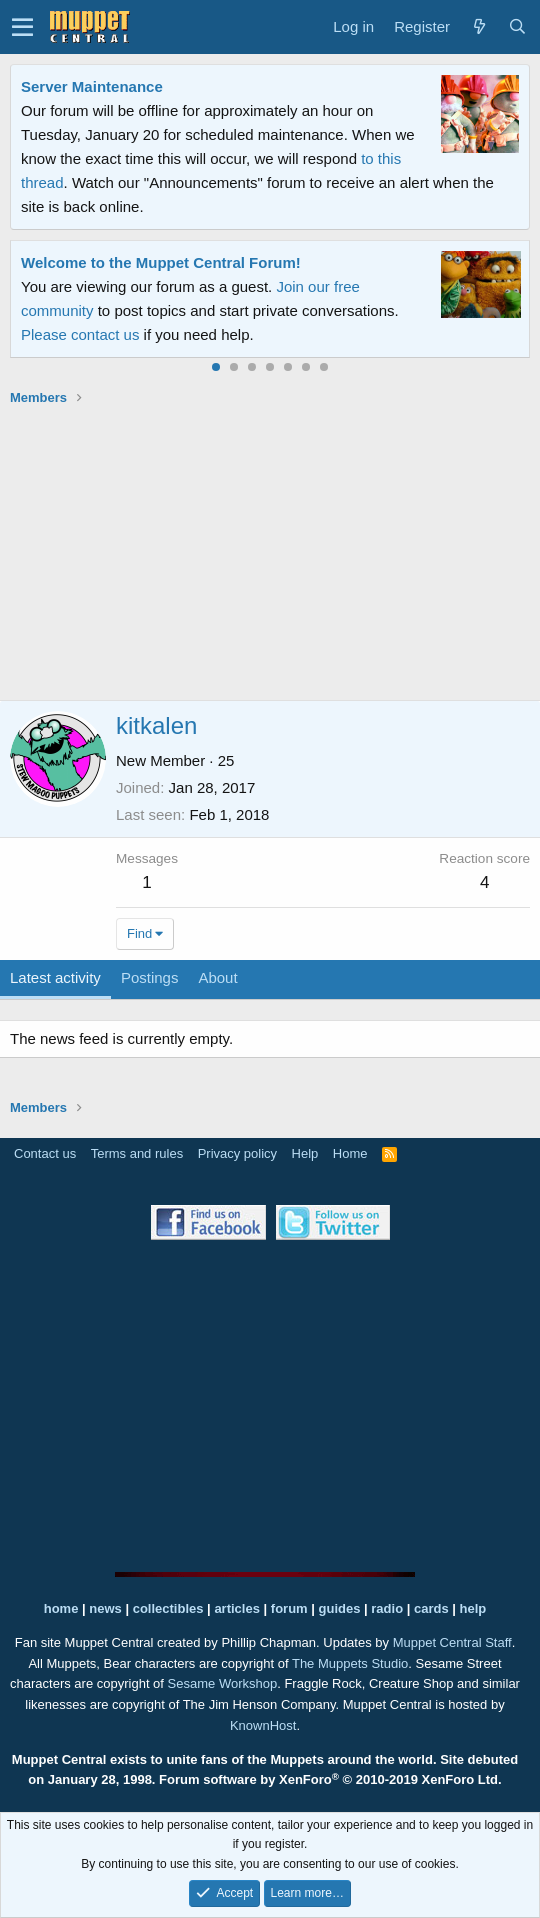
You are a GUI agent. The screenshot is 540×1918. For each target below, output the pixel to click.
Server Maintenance (92, 86)
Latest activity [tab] (55, 977)
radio (387, 1608)
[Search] (517, 27)
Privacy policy (237, 1153)
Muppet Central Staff (452, 1642)
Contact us (45, 1153)
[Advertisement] (275, 553)
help (473, 1608)
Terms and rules (137, 1153)
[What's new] (479, 27)
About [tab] (217, 977)
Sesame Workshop (223, 1683)
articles (238, 1608)
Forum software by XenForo (330, 1779)
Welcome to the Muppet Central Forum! (161, 262)
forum (289, 1608)
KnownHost (263, 1725)
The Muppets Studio (350, 1663)
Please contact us (80, 334)
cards (431, 1608)
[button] (22, 27)
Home (350, 1153)
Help (305, 1153)
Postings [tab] (150, 977)
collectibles (168, 1608)
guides (340, 1608)
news (105, 1608)
